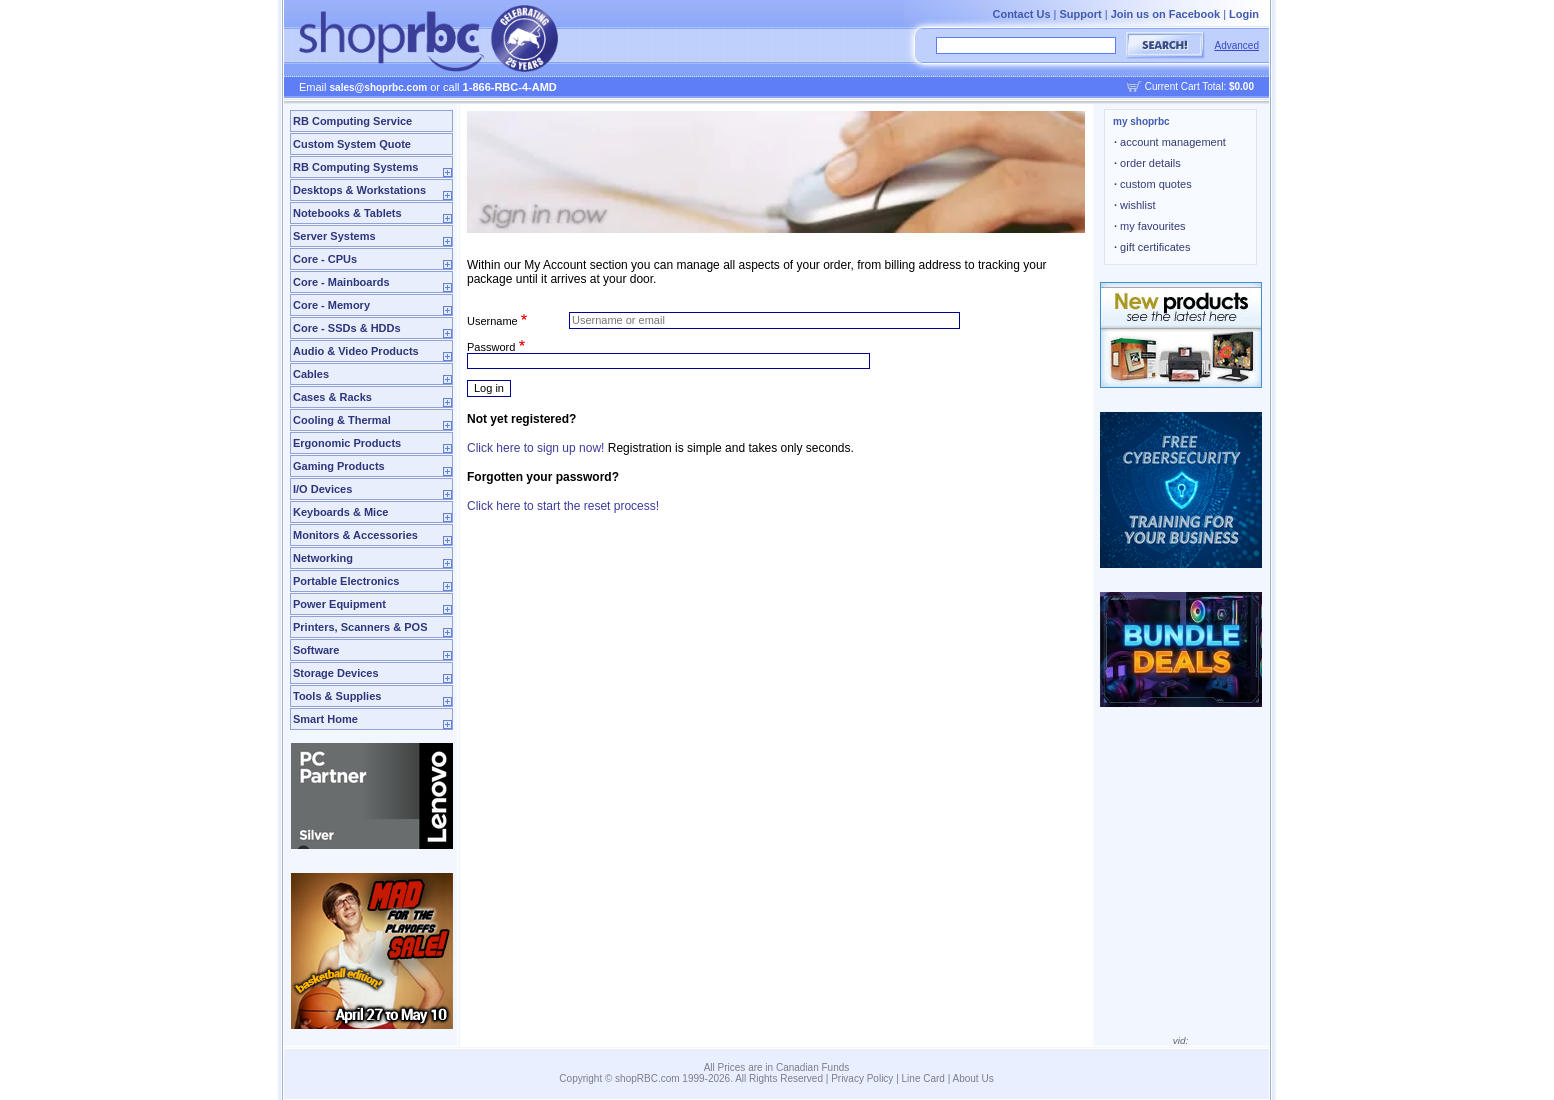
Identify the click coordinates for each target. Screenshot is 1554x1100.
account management (1170, 142)
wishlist (1135, 205)
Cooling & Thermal (342, 420)
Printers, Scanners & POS (360, 627)
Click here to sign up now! (535, 448)
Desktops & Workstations (359, 190)
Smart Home (325, 719)
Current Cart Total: (1199, 86)
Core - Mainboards (341, 282)
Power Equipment (339, 604)
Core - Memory (331, 305)
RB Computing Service (352, 121)
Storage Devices (336, 673)
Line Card (923, 1078)
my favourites (1150, 226)
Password (491, 347)
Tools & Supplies (337, 696)
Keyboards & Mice (340, 512)
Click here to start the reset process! (563, 506)
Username (492, 320)
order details (1147, 163)
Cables (311, 374)
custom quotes (1153, 184)
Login (1244, 14)
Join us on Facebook (1165, 14)
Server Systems (334, 236)
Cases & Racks (332, 397)
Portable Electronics (346, 581)
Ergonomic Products (347, 443)
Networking (323, 558)
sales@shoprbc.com (379, 87)
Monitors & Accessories (355, 535)
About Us (973, 1078)
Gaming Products (339, 466)
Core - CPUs (325, 259)
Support (1081, 14)
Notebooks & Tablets (347, 213)
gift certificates (1152, 247)
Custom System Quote (352, 144)
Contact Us (1021, 14)
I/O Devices (322, 489)
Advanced (1237, 45)
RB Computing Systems (355, 167)
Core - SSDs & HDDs (347, 328)
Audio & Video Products (356, 351)
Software (316, 650)
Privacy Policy (862, 1078)
